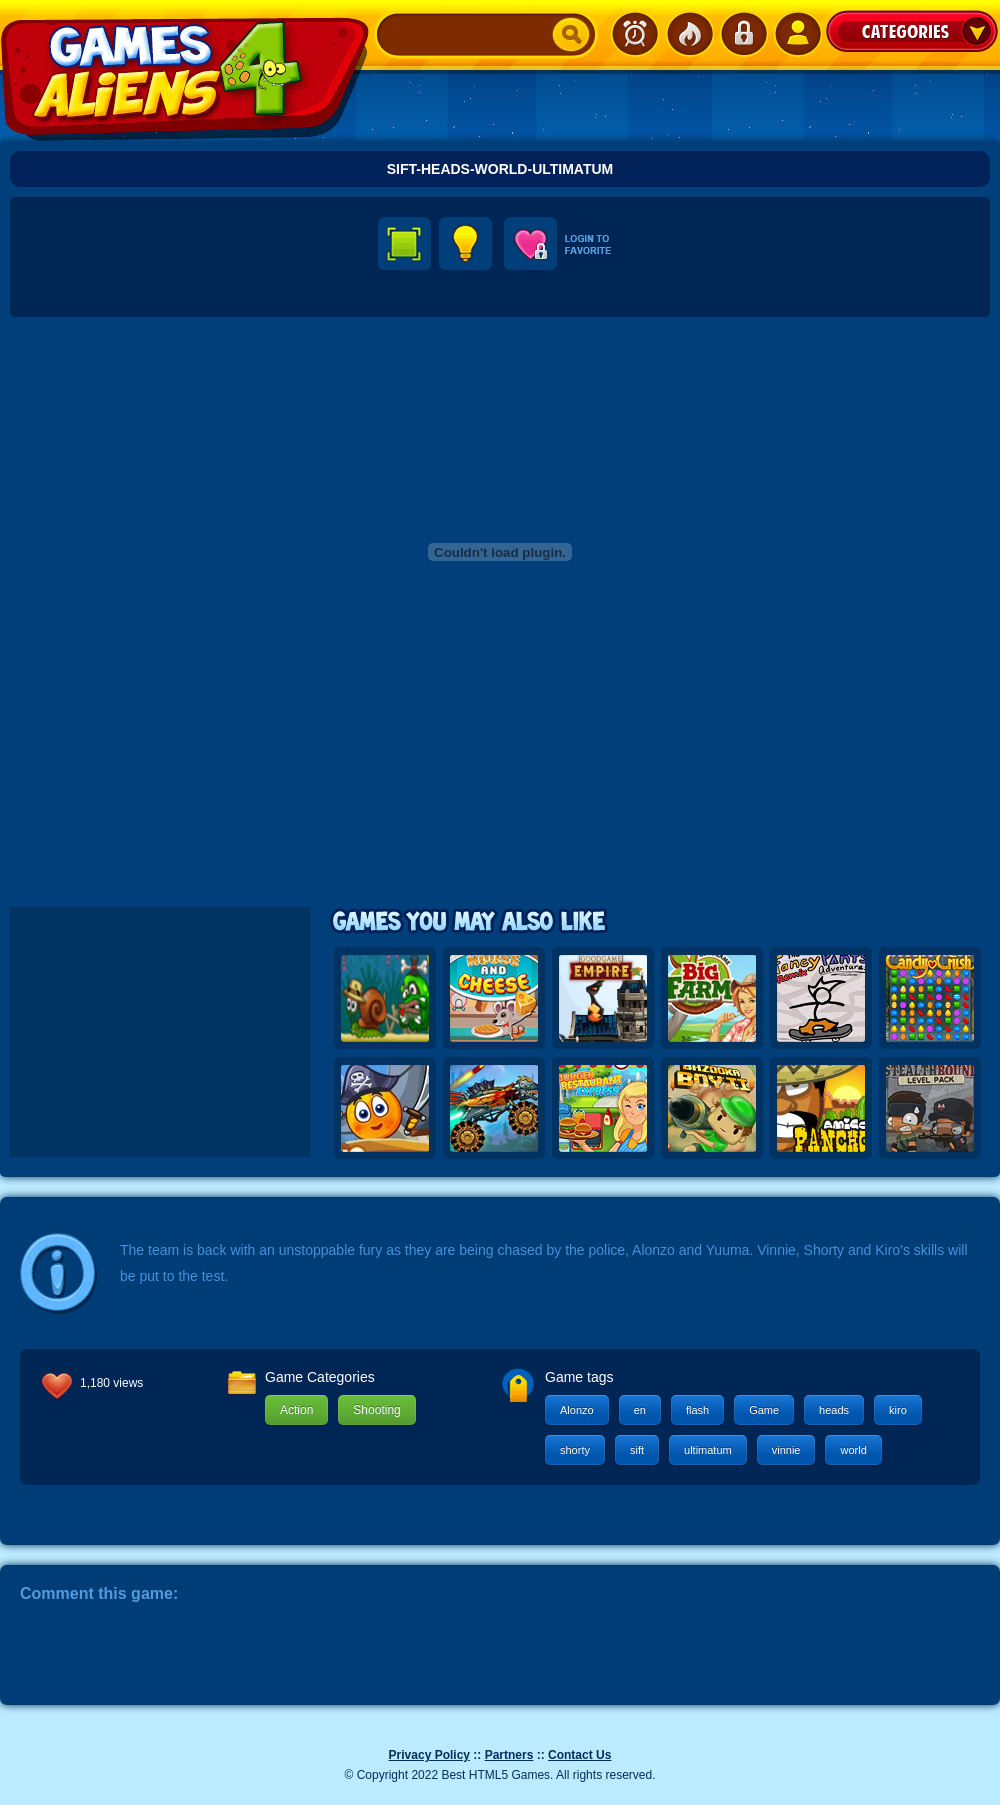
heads (834, 1410)
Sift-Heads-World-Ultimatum (500, 169)
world (853, 1450)
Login (743, 34)
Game (764, 1410)
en (640, 1410)
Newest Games (635, 34)
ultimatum (708, 1450)
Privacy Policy (429, 1755)
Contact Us (579, 1755)
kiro (898, 1410)
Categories (912, 31)
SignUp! (797, 34)
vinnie (786, 1450)
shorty (575, 1450)
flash (697, 1410)
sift (637, 1450)
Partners (509, 1755)
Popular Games (689, 34)
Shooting (376, 1410)
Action (296, 1410)
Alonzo (577, 1410)
